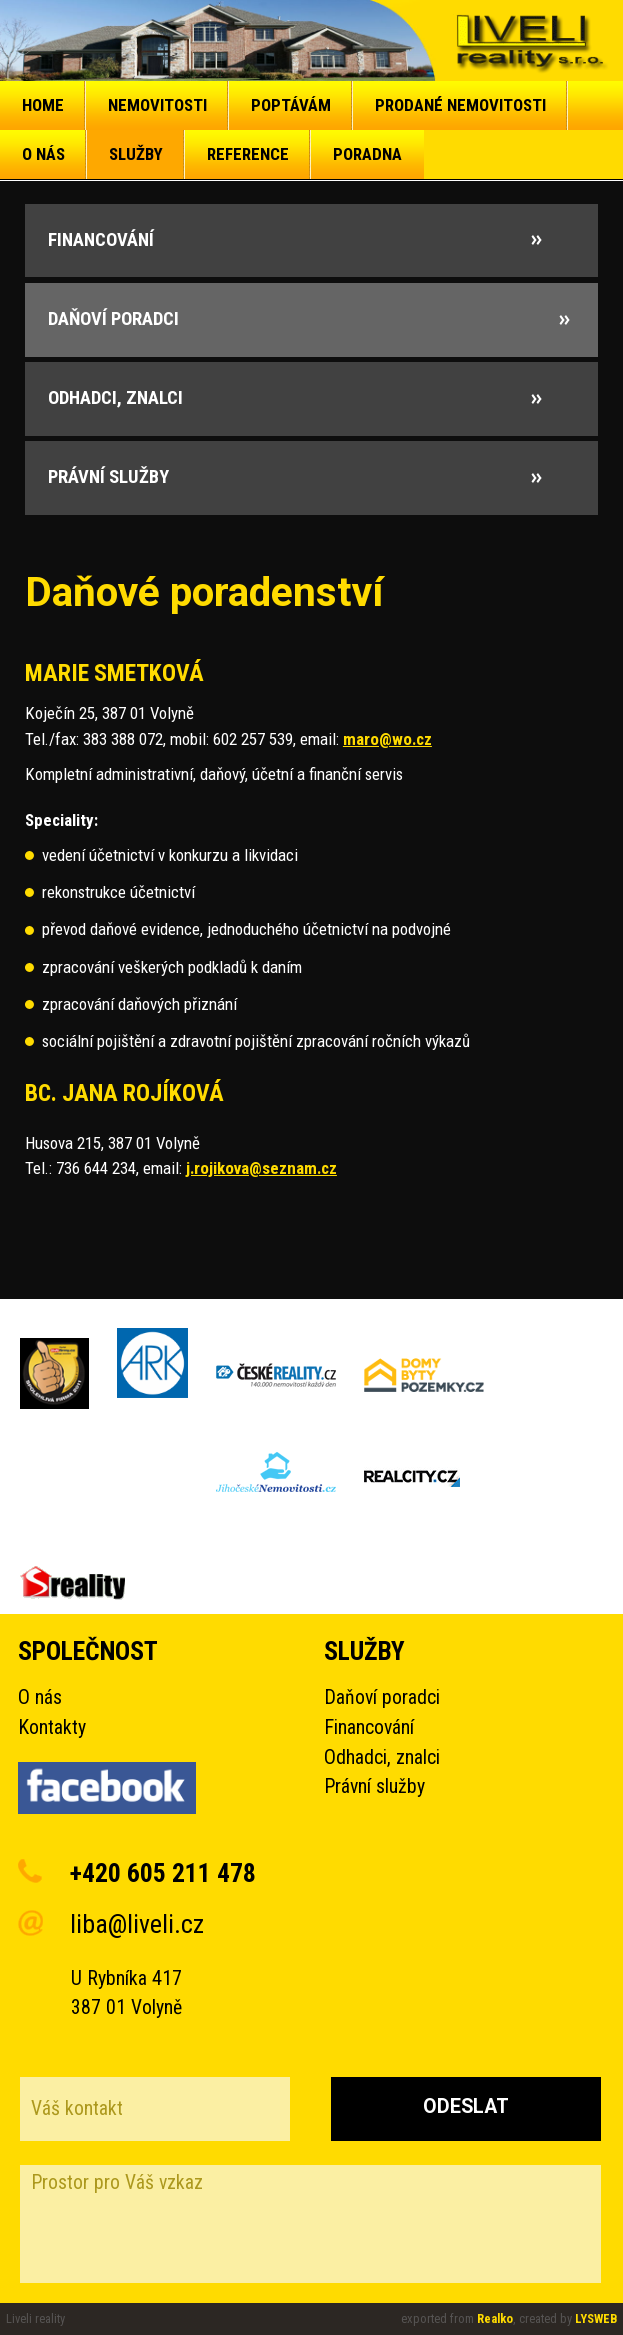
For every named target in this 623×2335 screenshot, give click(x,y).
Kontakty (52, 1727)
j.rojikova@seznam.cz (261, 1168)
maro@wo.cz (387, 739)
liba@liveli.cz (137, 1924)
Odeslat (466, 2106)
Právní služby (374, 1786)
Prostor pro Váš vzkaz (310, 2224)
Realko (495, 2318)
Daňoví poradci (382, 1697)
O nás (40, 1697)
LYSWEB (596, 2318)
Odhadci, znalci (382, 1757)
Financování (369, 1727)
